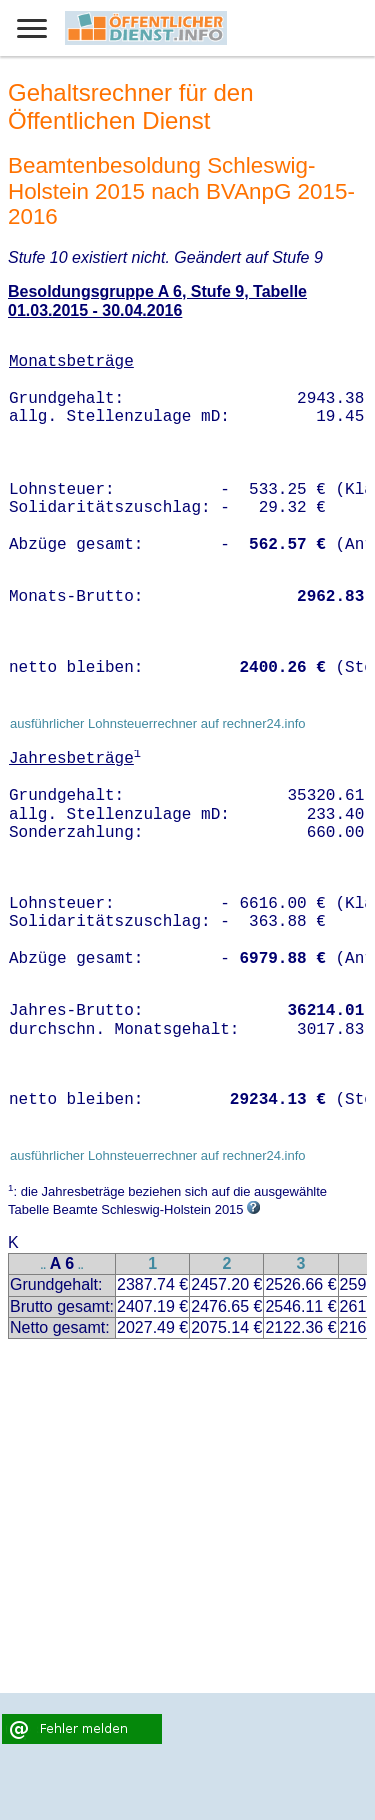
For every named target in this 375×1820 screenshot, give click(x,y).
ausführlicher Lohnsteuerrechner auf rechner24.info (158, 723)
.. (44, 1265)
